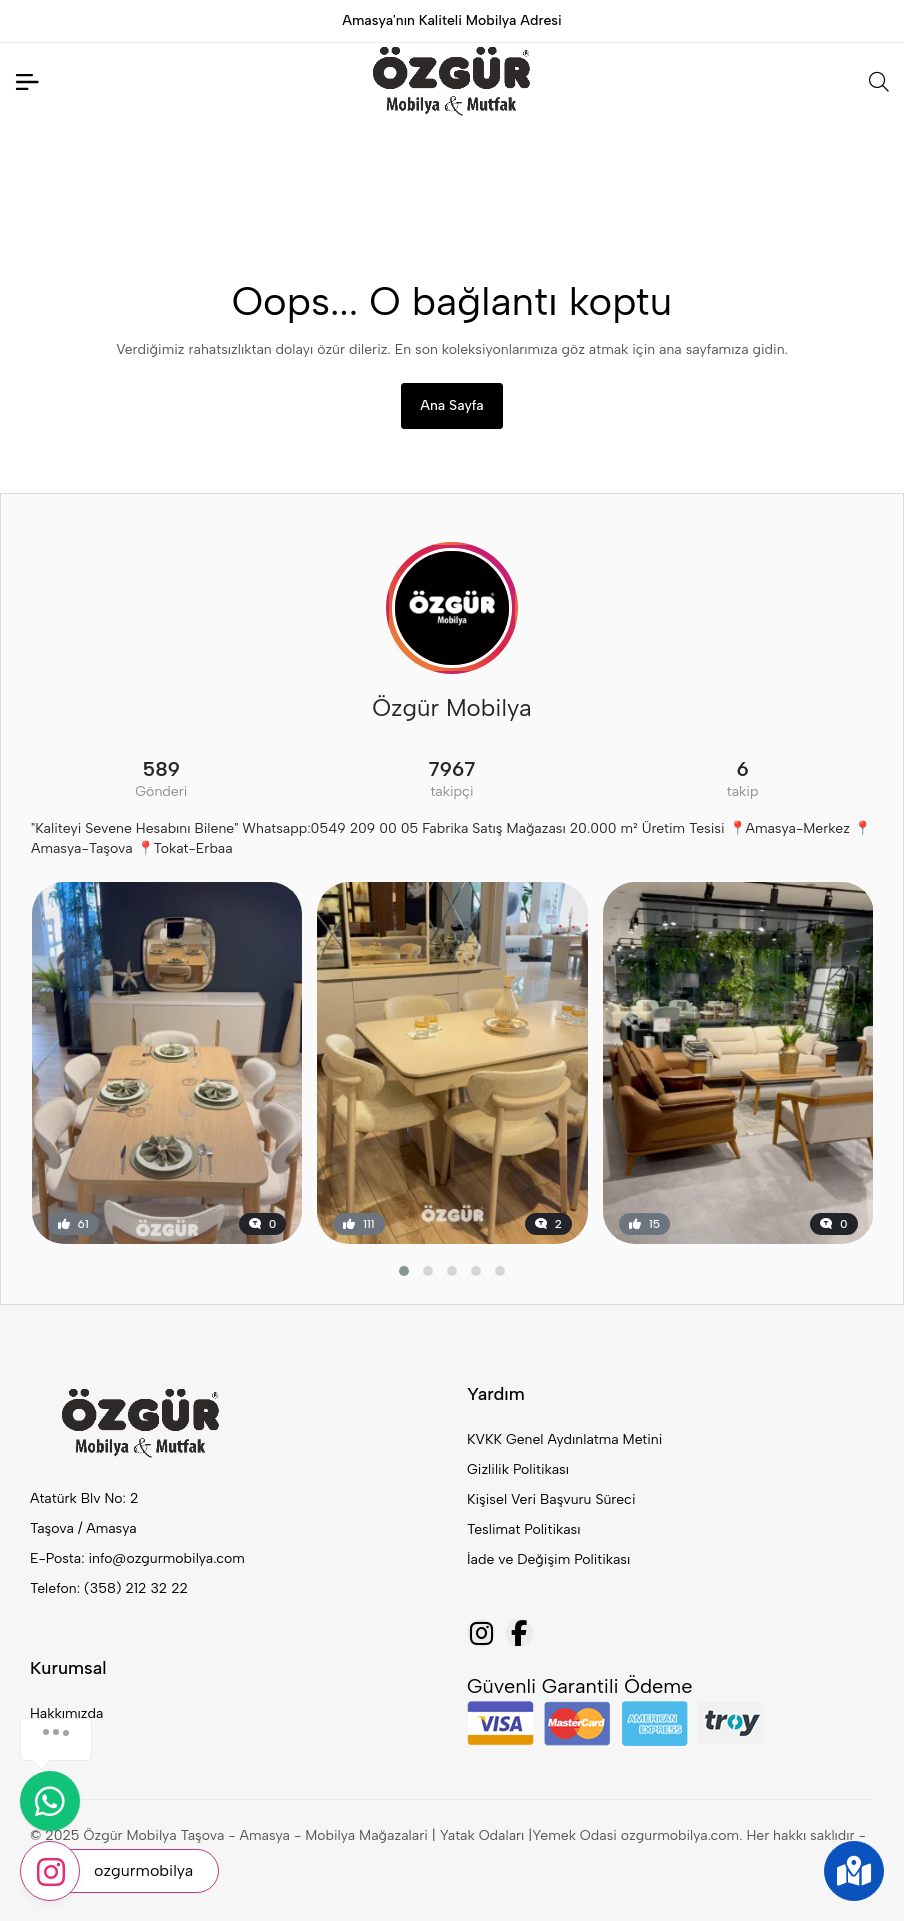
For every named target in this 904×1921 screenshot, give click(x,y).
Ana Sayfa (451, 405)
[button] (404, 1271)
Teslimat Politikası (523, 1529)
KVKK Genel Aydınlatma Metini (564, 1439)
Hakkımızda (66, 1713)
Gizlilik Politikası (518, 1469)
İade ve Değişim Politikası (548, 1559)
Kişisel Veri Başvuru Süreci (551, 1499)
